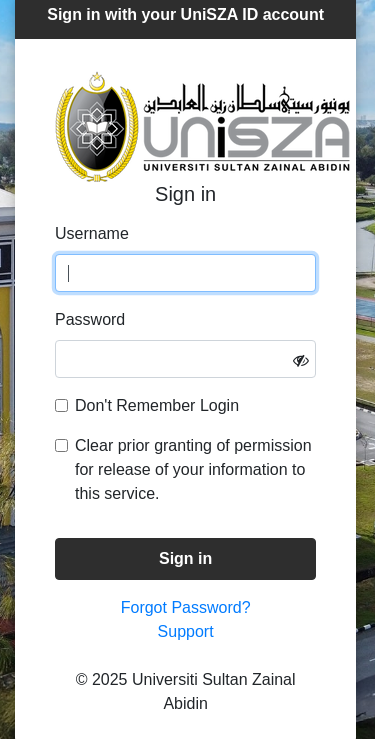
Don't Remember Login (157, 405)
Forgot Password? (186, 607)
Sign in (185, 558)
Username (92, 233)
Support (186, 631)
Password (90, 319)
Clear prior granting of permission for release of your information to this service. (193, 469)
